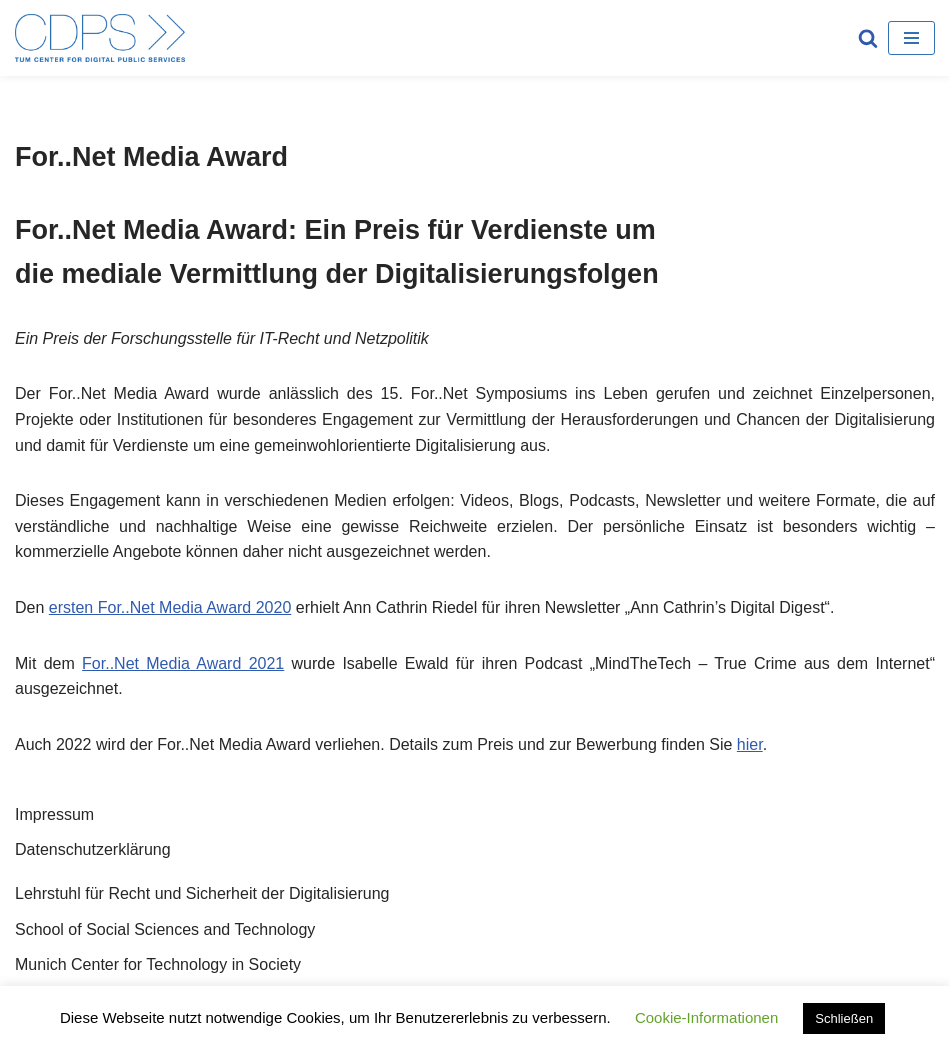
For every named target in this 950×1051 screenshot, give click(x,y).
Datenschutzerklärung (93, 849)
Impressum (54, 814)
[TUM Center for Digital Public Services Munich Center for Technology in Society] (100, 38)
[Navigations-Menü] (911, 38)
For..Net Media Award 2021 (183, 663)
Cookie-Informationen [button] (706, 1017)
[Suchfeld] (868, 38)
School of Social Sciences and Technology (165, 929)
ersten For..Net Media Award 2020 (170, 607)
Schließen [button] (844, 1018)
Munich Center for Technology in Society (158, 964)
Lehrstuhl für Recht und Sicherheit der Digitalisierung (202, 893)
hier (750, 744)
